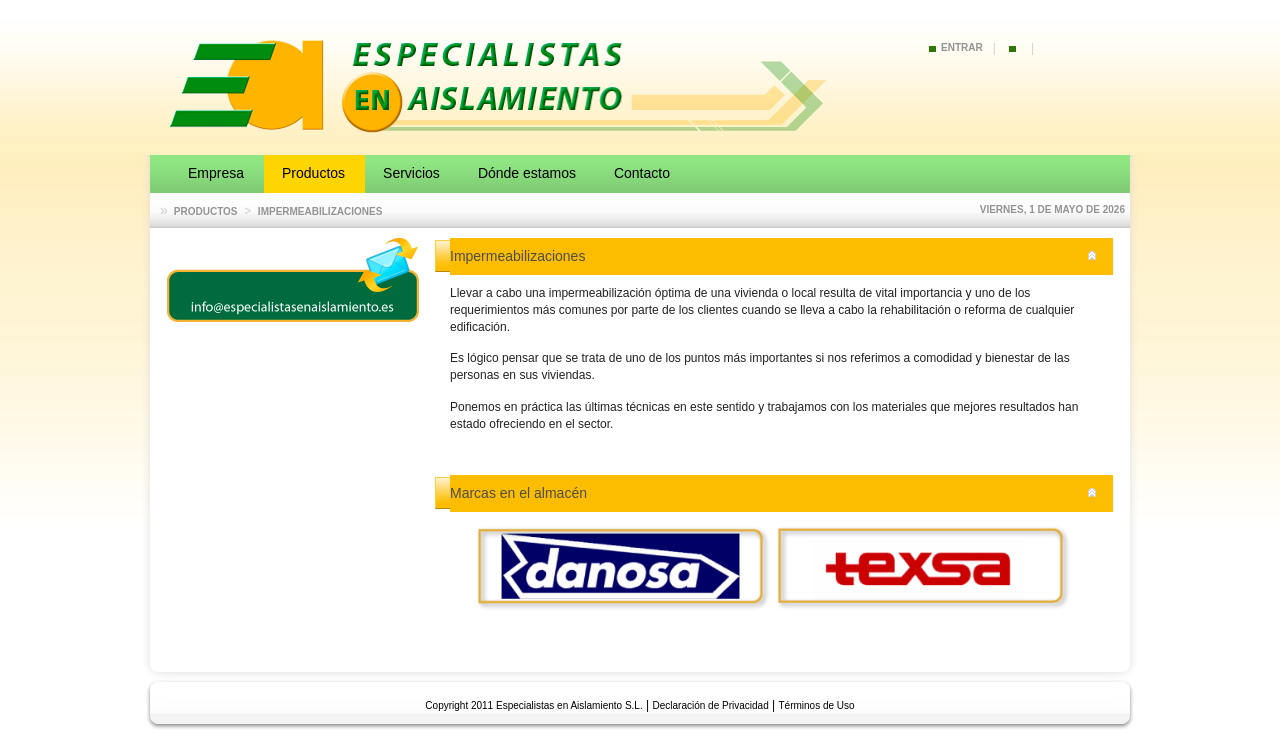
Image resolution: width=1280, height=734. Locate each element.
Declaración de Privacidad (711, 705)
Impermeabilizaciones (320, 211)
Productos (206, 211)
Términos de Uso (817, 705)
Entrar (962, 47)
